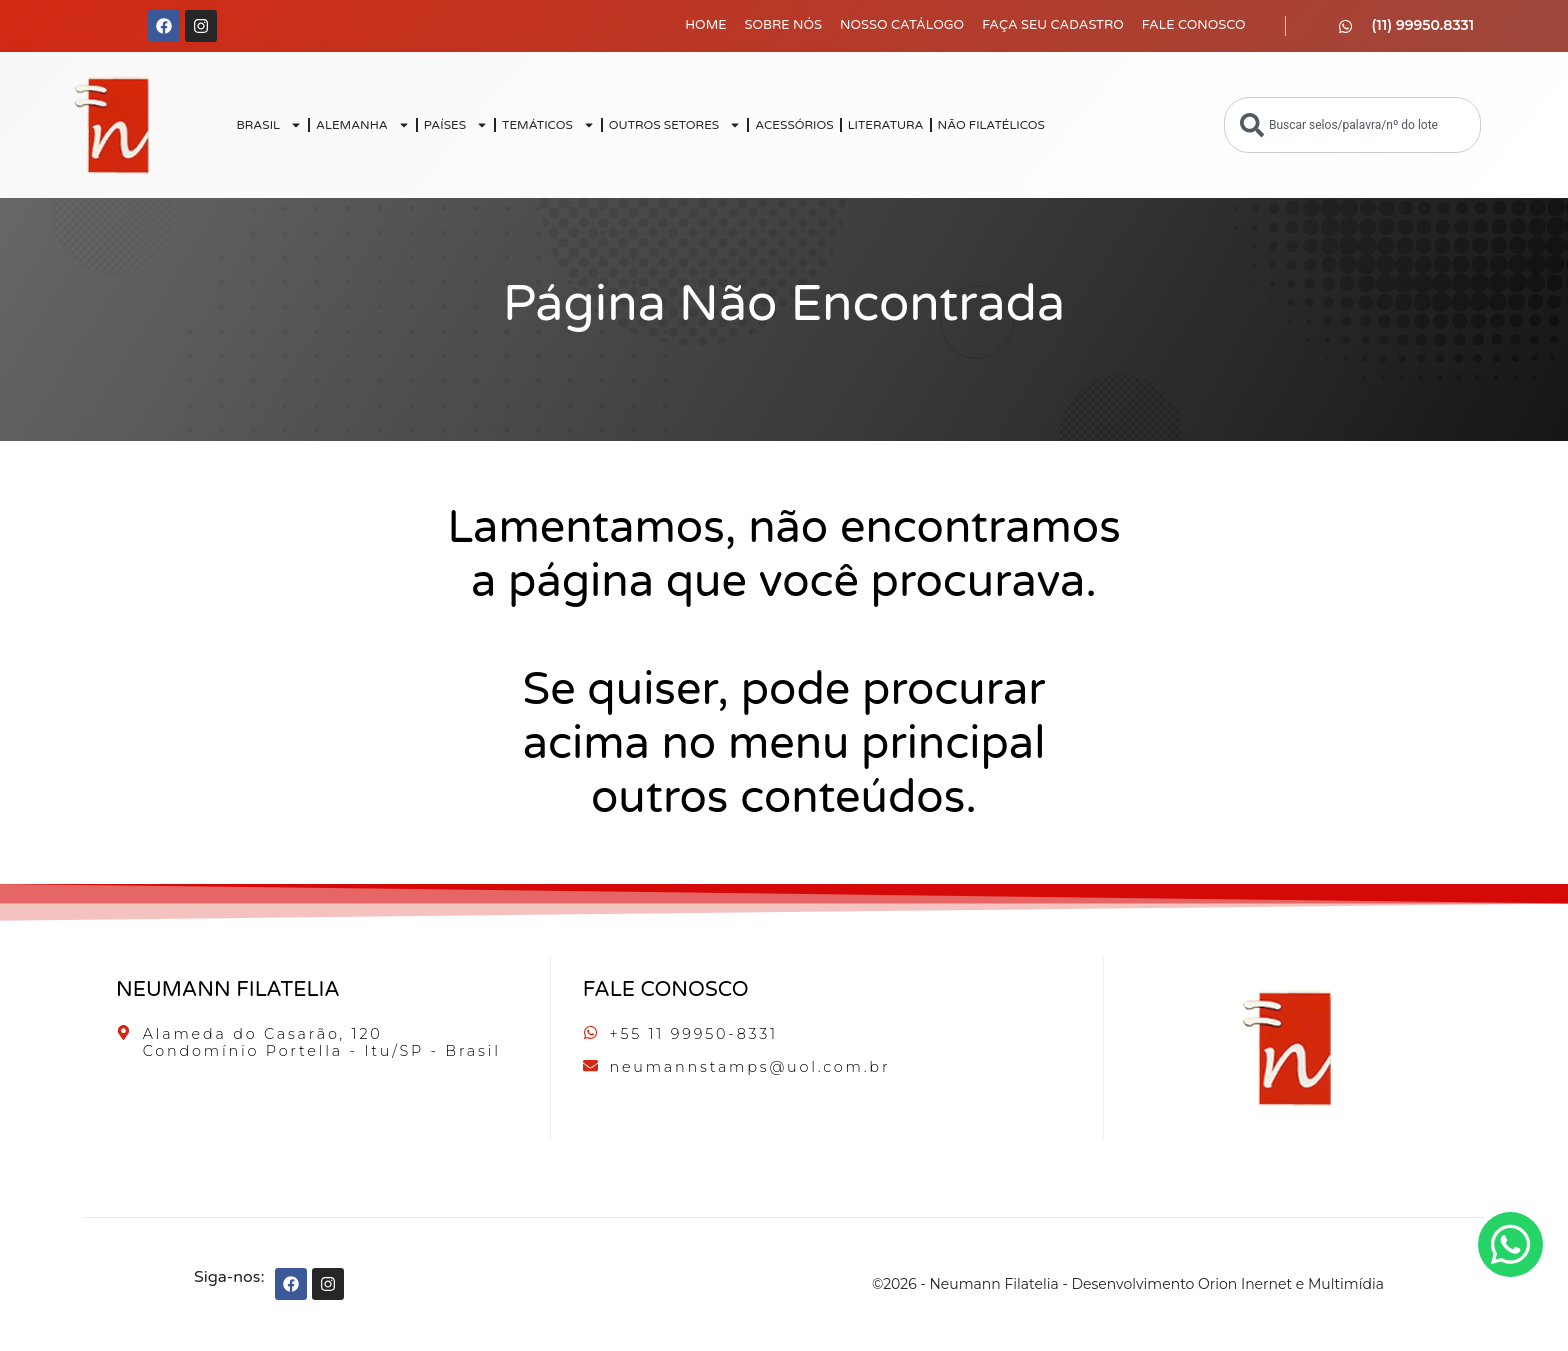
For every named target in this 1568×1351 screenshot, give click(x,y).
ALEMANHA (363, 125)
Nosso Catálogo (902, 25)
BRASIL (269, 125)
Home (705, 25)
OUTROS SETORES (675, 125)
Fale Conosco (1194, 25)
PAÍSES (456, 125)
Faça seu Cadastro (1053, 25)
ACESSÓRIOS (794, 125)
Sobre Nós (784, 25)
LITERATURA (886, 125)
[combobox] (1352, 125)
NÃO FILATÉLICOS (991, 125)
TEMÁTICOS (548, 125)
